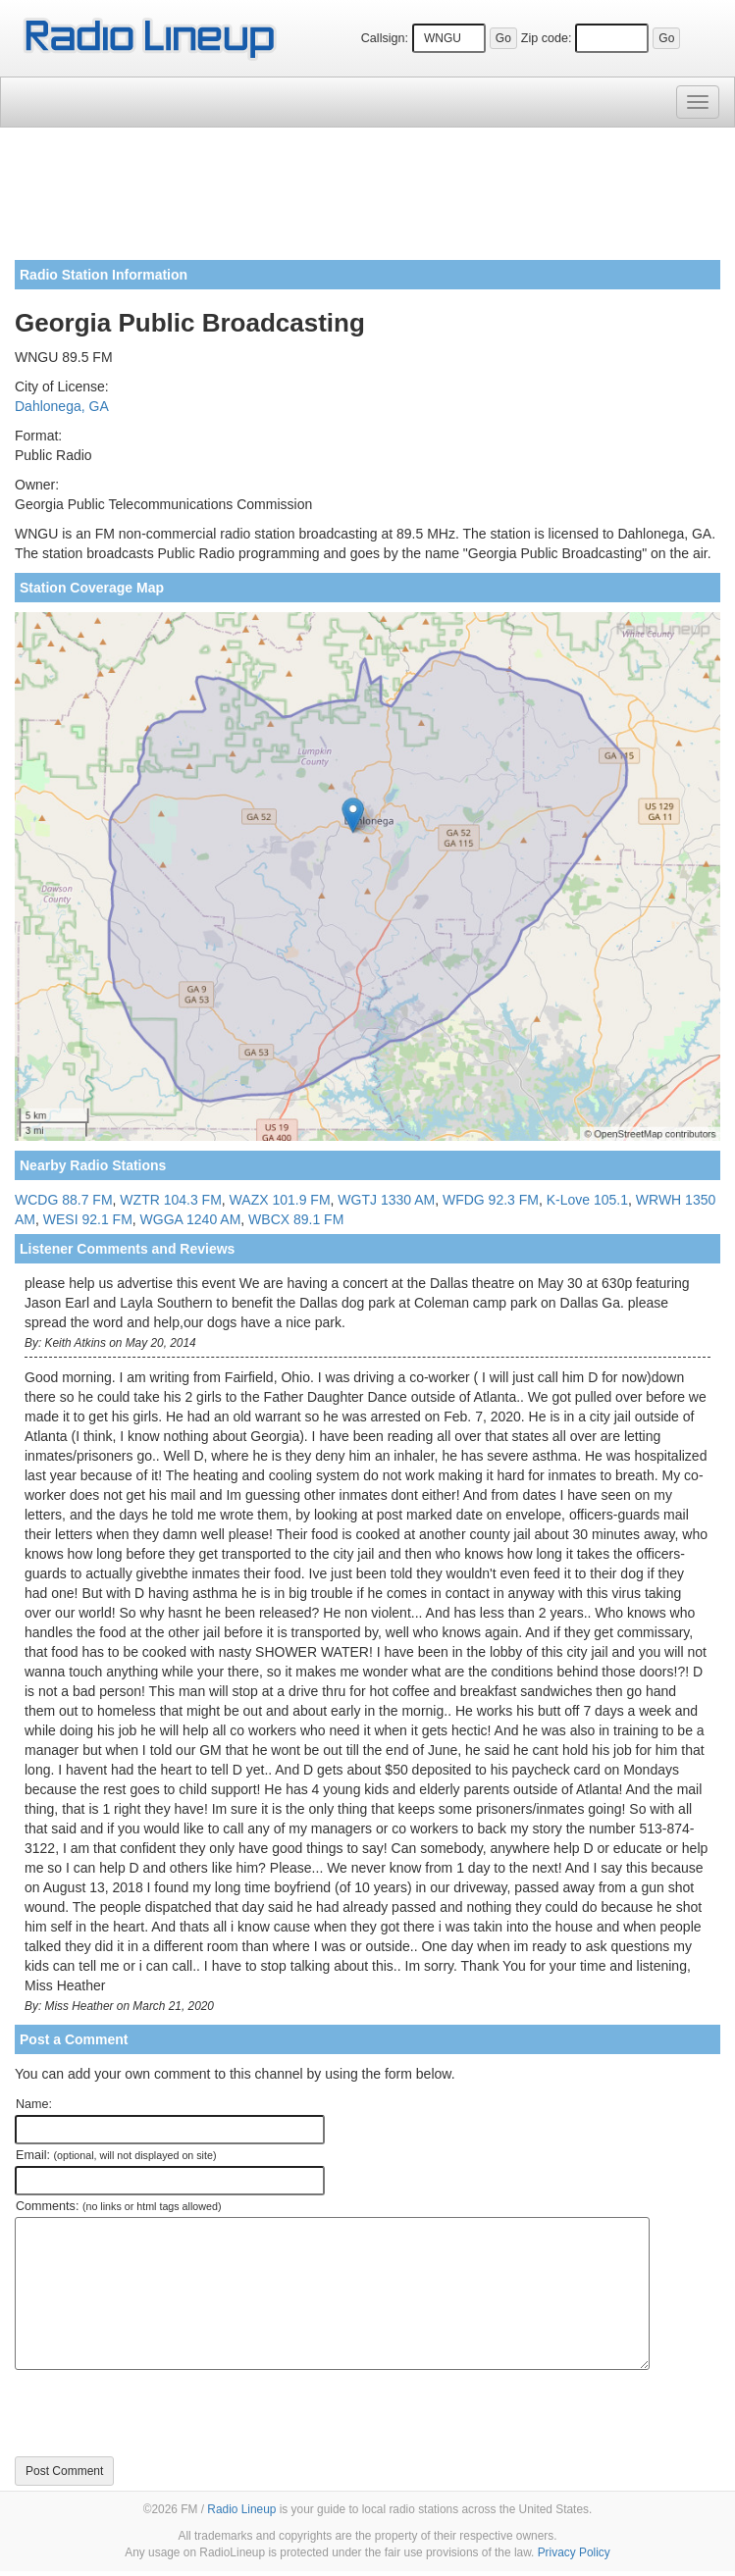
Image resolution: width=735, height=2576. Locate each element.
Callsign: (384, 38)
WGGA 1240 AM (190, 1219)
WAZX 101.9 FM (280, 1200)
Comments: (118, 2206)
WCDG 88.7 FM (64, 1200)
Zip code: (546, 38)
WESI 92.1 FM (87, 1219)
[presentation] (164, 2413)
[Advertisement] (367, 201)
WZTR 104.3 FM (170, 1200)
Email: (116, 2155)
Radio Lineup (241, 2509)
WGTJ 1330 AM (386, 1200)
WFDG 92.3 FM (491, 1200)
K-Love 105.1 (587, 1200)
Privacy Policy (574, 2552)
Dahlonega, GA (62, 406)
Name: (34, 2104)
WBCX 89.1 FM (295, 1219)
